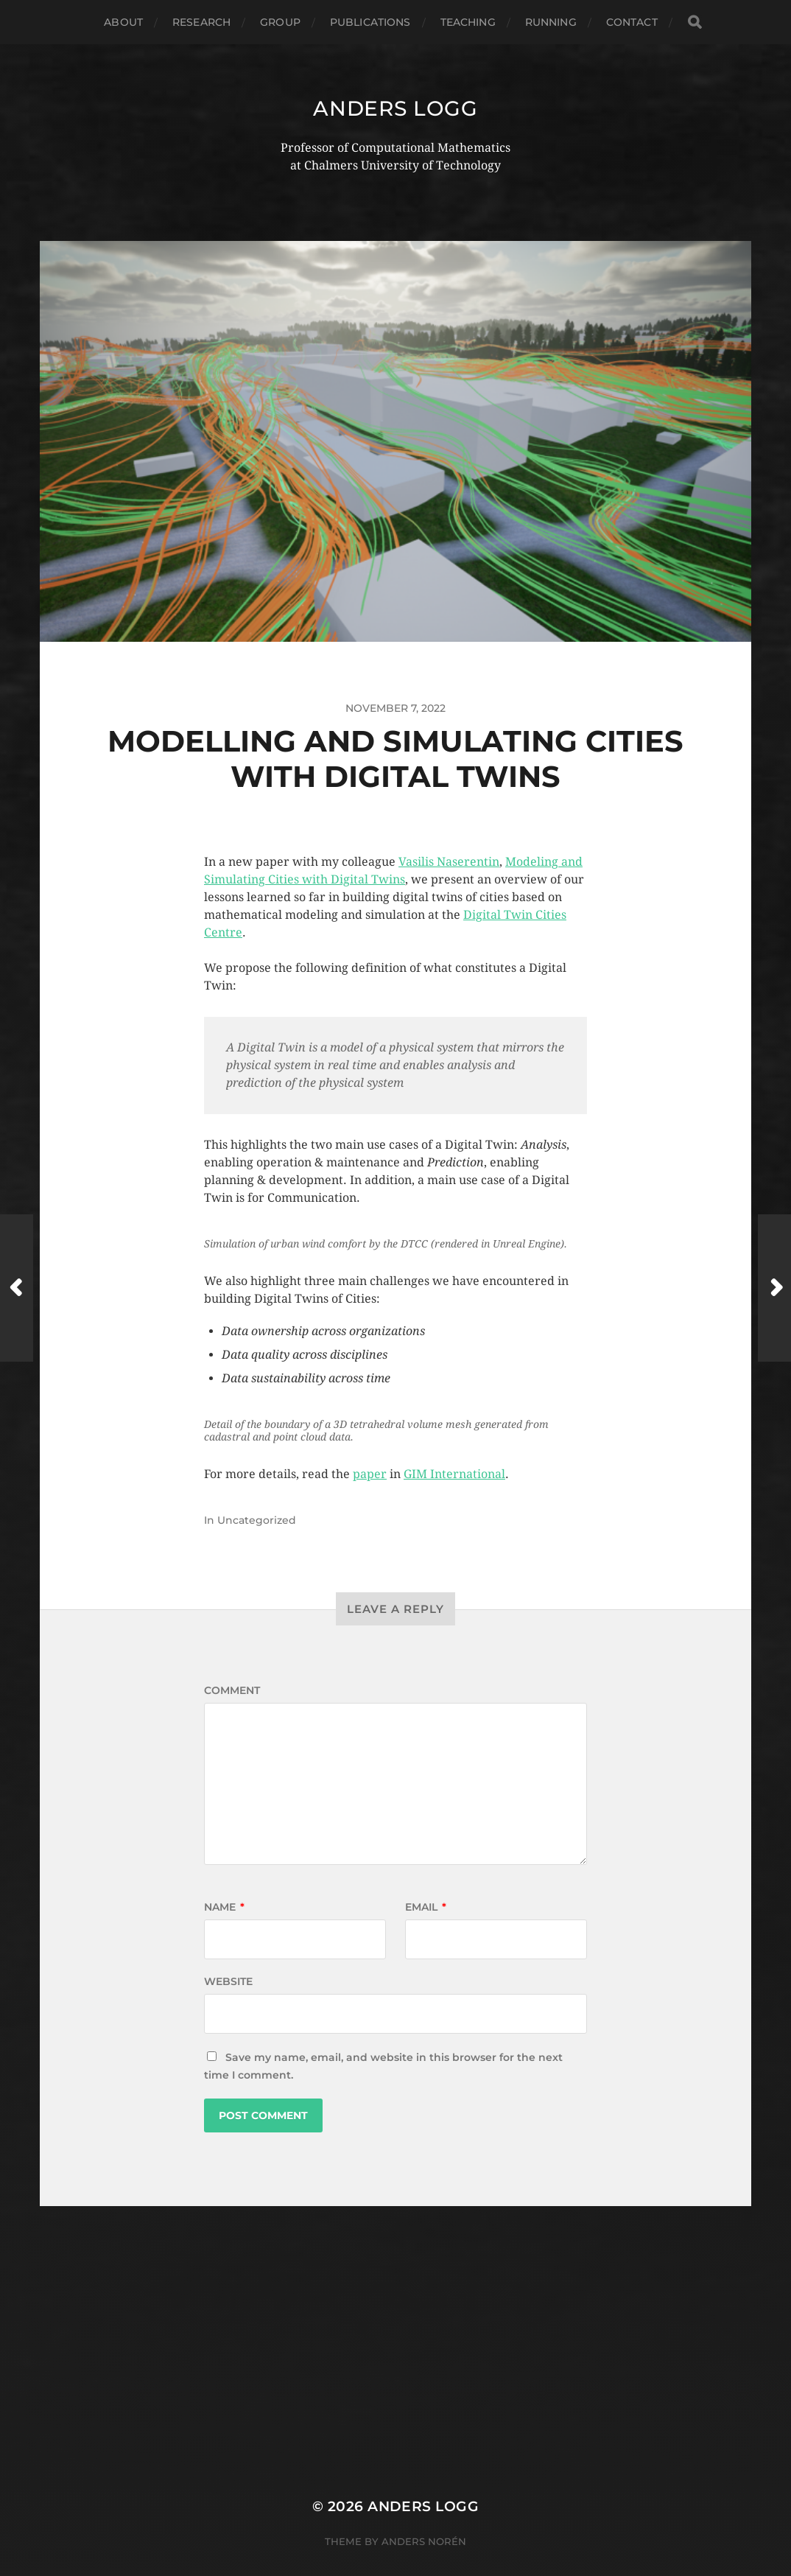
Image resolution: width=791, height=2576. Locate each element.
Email (425, 1907)
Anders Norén (424, 2541)
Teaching (468, 22)
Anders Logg (395, 108)
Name (224, 1907)
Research (201, 22)
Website (228, 1981)
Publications (370, 22)
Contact (632, 22)
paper (370, 1474)
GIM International (454, 1474)
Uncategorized (256, 1520)
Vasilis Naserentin (448, 862)
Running (551, 22)
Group (280, 22)
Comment (232, 1690)
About (123, 22)
